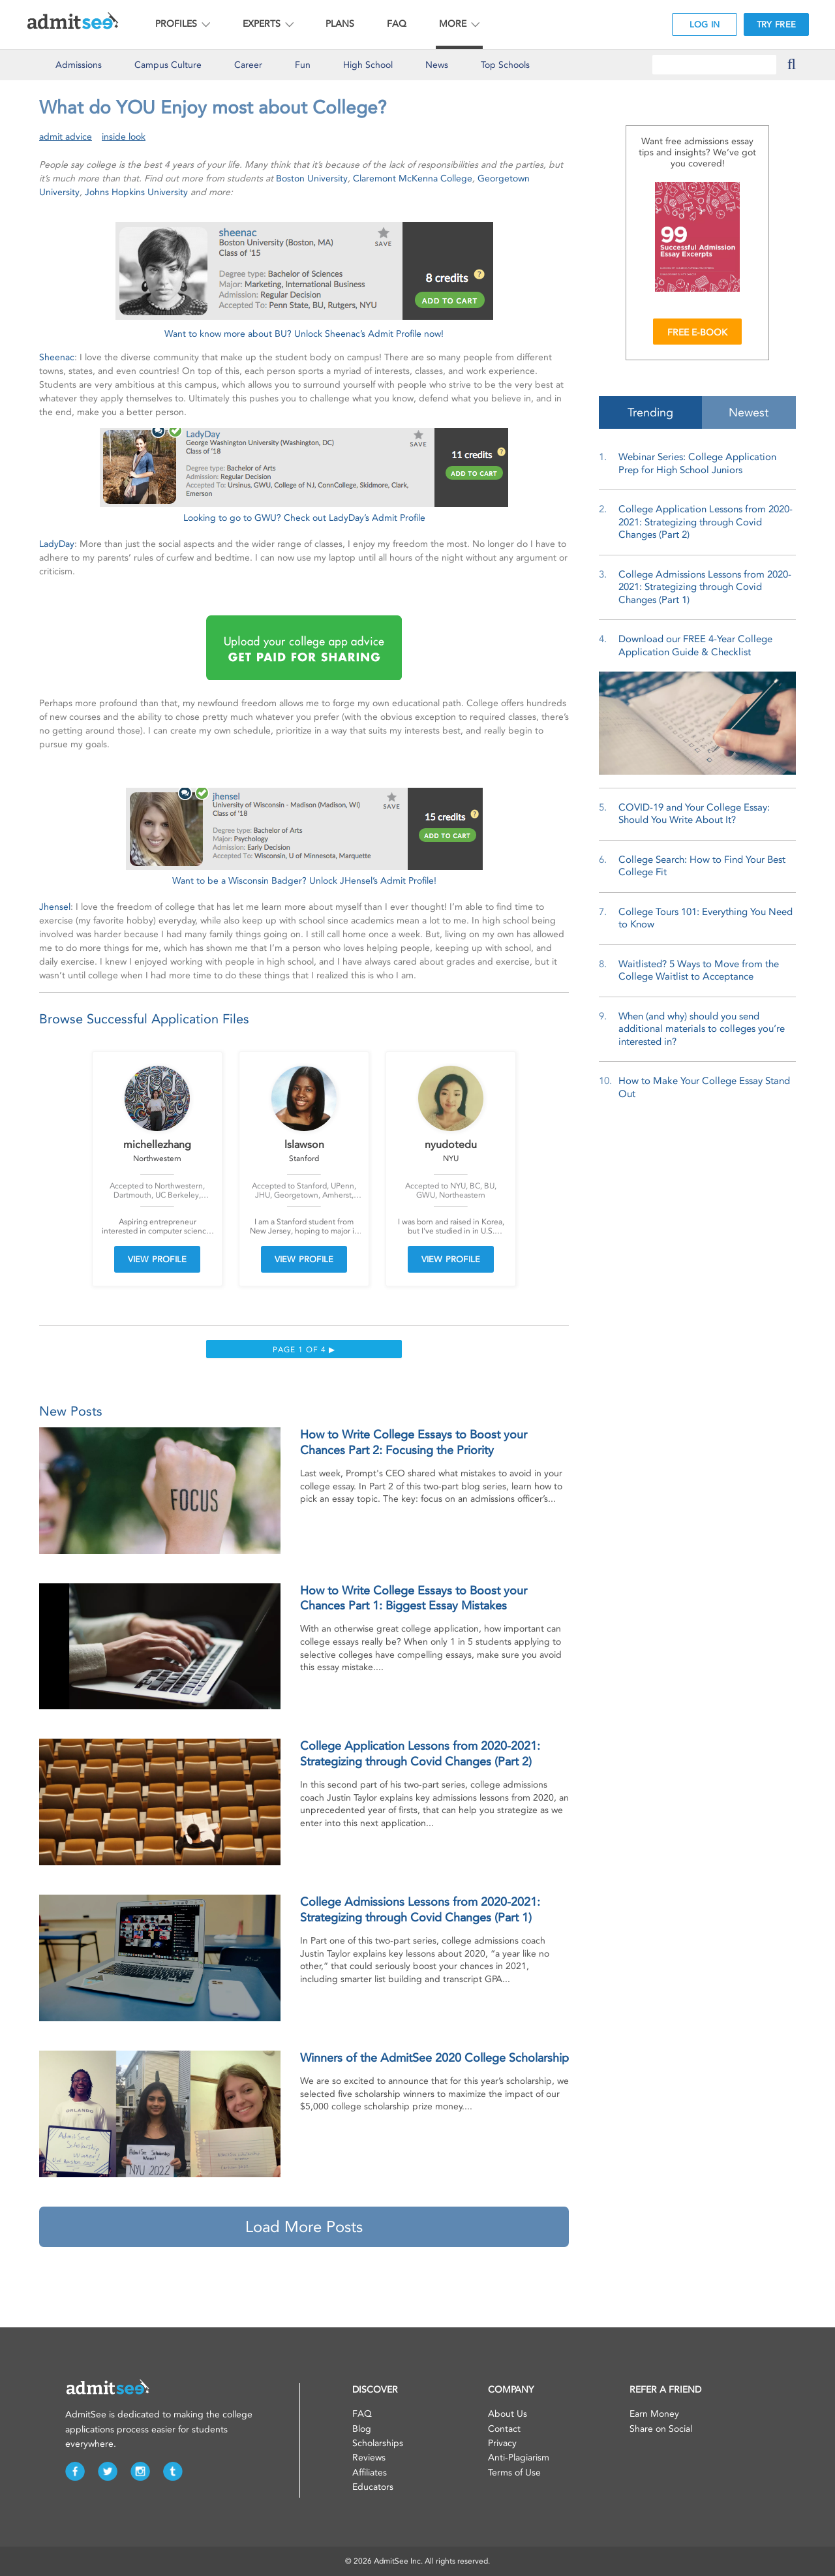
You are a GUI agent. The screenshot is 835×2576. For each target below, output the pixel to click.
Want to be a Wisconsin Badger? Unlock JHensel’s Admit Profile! (304, 880)
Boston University (312, 178)
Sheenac (56, 357)
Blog (361, 2428)
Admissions (78, 64)
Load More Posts (304, 2227)
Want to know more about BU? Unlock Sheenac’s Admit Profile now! (304, 333)
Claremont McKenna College (412, 178)
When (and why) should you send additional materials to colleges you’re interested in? (701, 1028)
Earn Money (654, 2413)
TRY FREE (776, 24)
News (436, 64)
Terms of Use (514, 2472)
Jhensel (54, 906)
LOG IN (705, 24)
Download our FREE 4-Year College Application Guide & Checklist (695, 645)
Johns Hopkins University (136, 192)
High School (368, 64)
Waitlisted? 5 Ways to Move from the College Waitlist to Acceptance (698, 970)
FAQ (396, 23)
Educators (372, 2486)
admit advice (65, 136)
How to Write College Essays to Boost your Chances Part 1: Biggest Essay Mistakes (413, 1598)
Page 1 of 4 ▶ (304, 1349)
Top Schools (505, 64)
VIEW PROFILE (157, 1259)
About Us (507, 2413)
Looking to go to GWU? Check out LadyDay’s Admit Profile (304, 517)
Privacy (502, 2443)
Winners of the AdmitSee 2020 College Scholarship (434, 2058)
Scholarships (377, 2443)
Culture (168, 64)
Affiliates (369, 2472)
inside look (123, 136)
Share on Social (661, 2428)
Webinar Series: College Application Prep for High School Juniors (697, 463)
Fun (303, 64)
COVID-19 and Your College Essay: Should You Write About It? (694, 813)
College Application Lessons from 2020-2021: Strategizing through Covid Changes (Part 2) (705, 521)
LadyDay (56, 544)
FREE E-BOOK (697, 332)
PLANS (340, 23)
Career (248, 64)
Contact (504, 2428)
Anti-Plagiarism (518, 2457)
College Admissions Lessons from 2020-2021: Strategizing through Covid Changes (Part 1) (704, 587)
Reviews (369, 2457)
